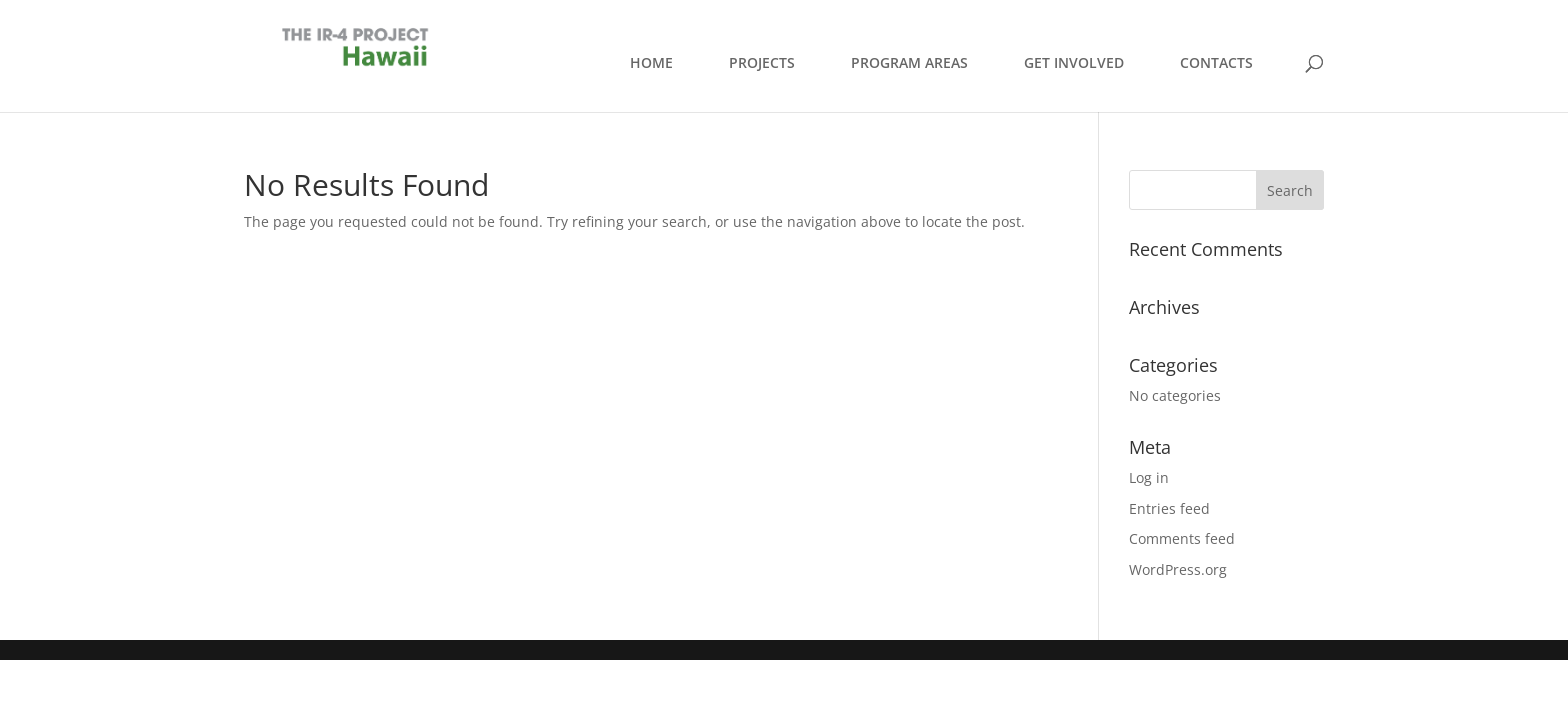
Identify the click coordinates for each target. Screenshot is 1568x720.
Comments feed (1182, 538)
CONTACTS (1216, 62)
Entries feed (1169, 508)
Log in (1149, 477)
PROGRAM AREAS (909, 62)
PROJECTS (762, 62)
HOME (651, 62)
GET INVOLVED (1074, 62)
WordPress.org (1178, 569)
